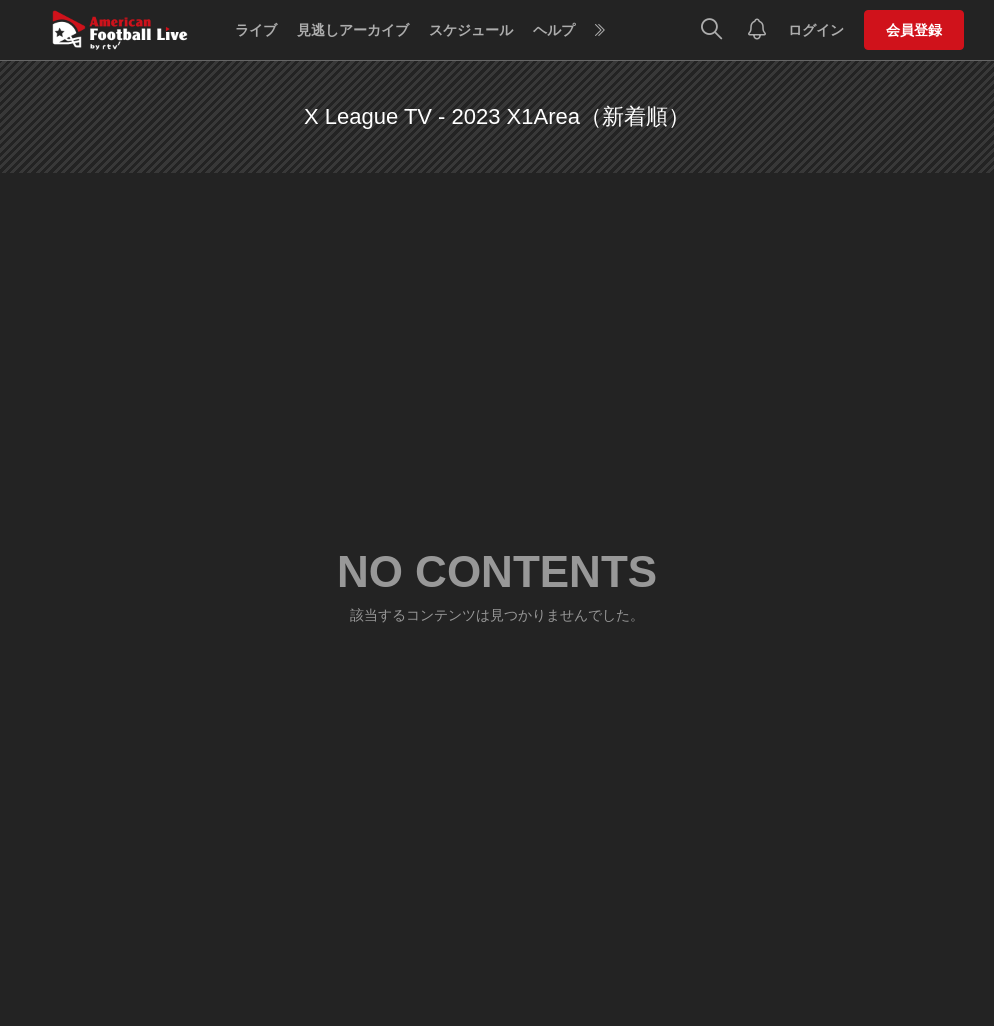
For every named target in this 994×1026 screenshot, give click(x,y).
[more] (600, 31)
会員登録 (914, 30)
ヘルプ (554, 30)
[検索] (711, 30)
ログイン (816, 30)
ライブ (256, 30)
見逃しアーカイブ (353, 30)
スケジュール (471, 30)
